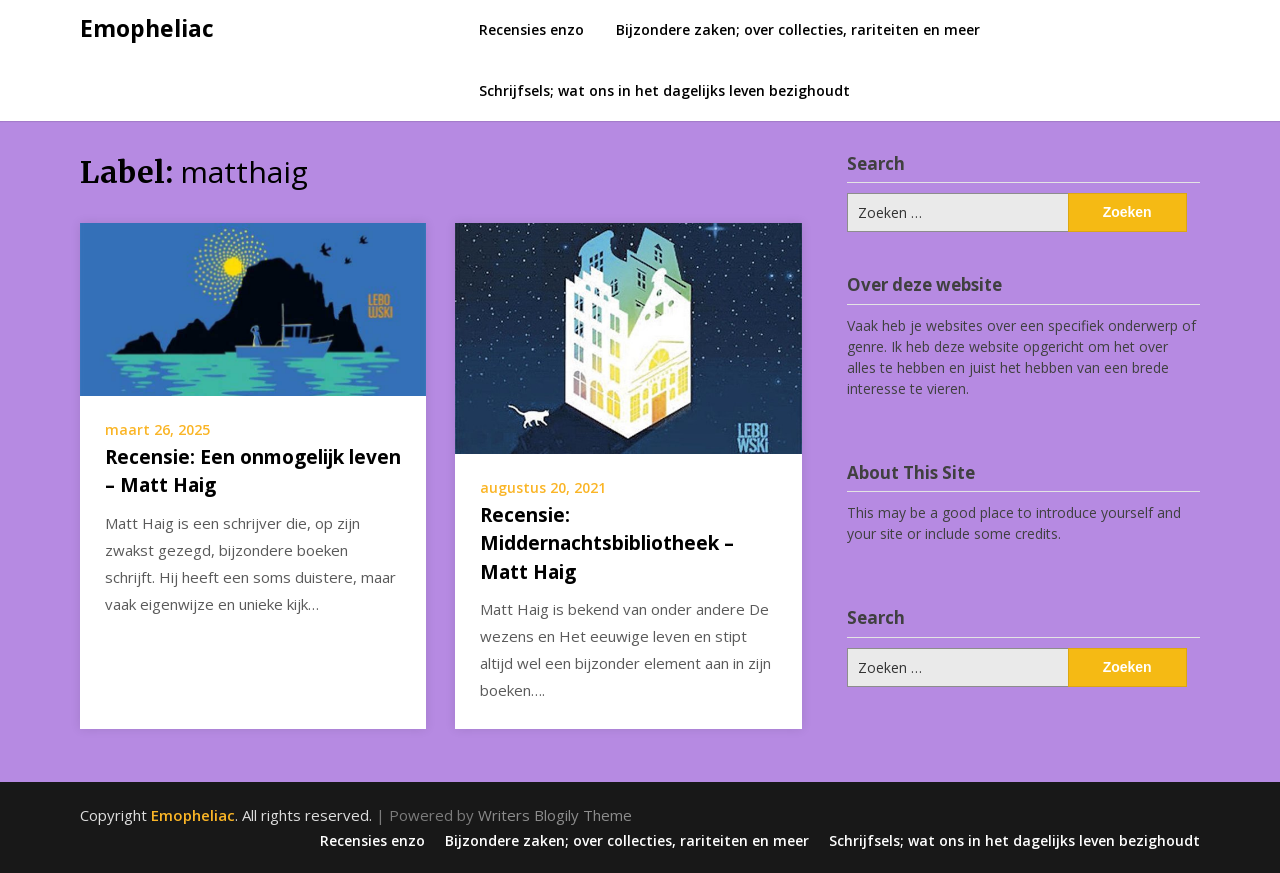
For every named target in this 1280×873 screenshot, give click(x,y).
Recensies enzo (531, 29)
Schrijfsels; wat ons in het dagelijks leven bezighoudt (664, 90)
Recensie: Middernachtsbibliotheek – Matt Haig (607, 543)
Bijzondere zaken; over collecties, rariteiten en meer (798, 29)
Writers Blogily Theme (555, 815)
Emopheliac (147, 28)
